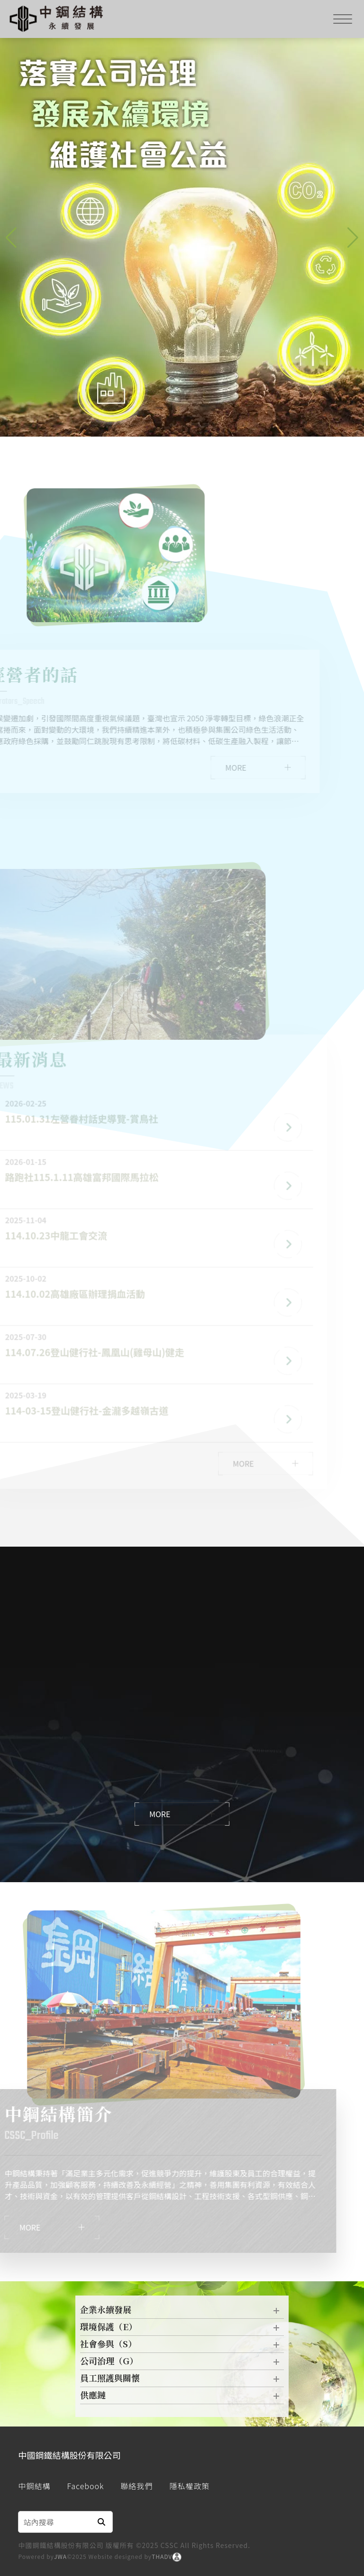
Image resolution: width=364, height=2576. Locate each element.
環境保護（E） (182, 2329)
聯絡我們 (136, 2486)
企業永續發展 (182, 2312)
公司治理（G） (182, 2363)
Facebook (85, 2486)
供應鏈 (182, 2397)
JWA (60, 2556)
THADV (162, 2556)
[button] (352, 237)
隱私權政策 (189, 2486)
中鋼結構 (34, 2486)
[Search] (54, 2521)
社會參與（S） (182, 2346)
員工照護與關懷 (182, 2380)
